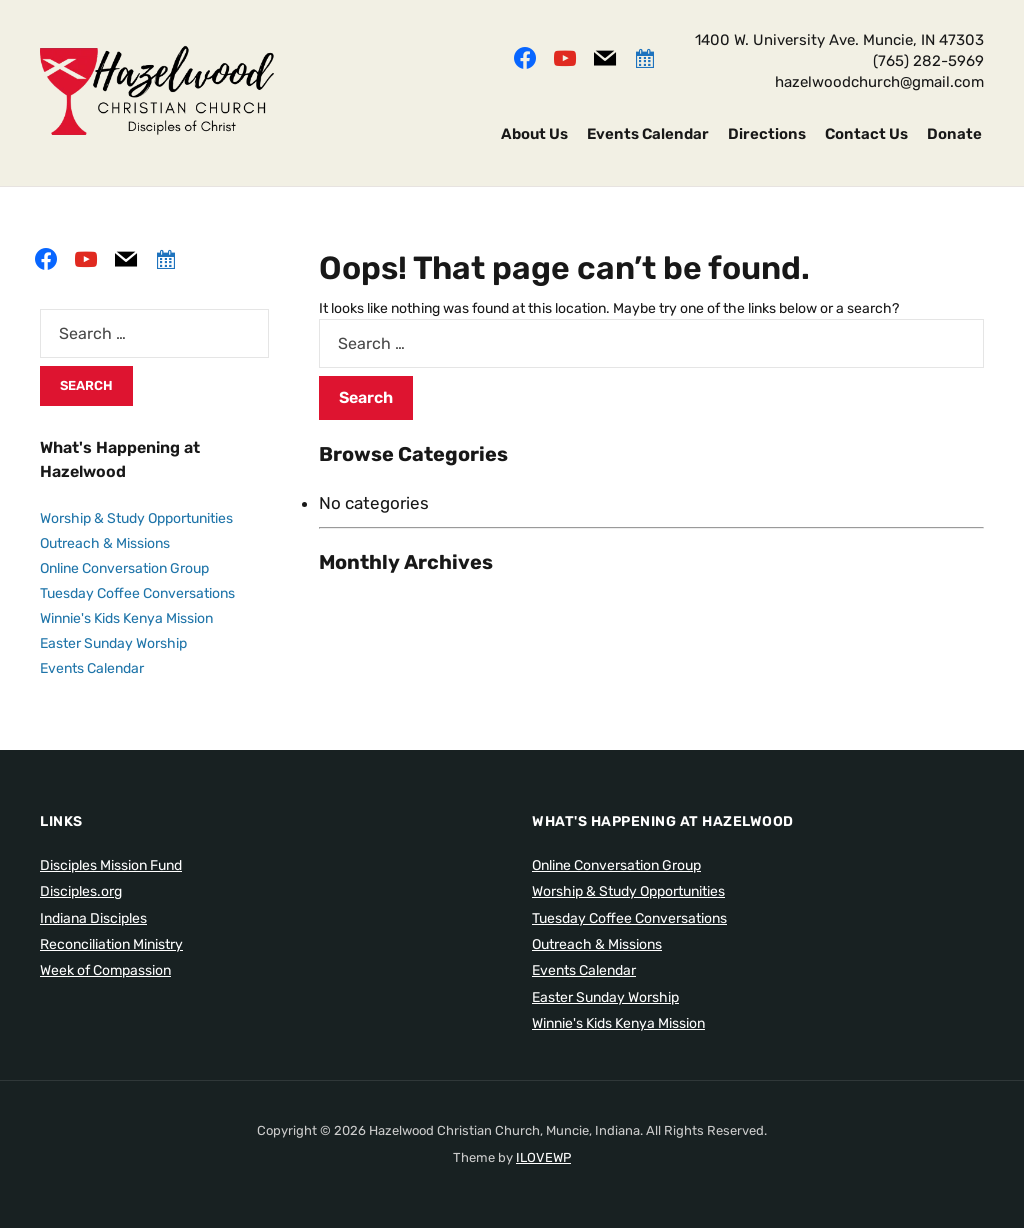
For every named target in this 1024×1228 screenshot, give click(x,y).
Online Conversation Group (124, 568)
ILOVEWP (543, 1157)
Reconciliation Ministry (111, 944)
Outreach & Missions (105, 543)
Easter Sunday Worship (113, 643)
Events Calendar (648, 134)
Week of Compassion (105, 970)
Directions (767, 134)
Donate (954, 134)
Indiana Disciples (93, 918)
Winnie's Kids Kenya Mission (126, 618)
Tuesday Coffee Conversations (137, 593)
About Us (534, 134)
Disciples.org (81, 891)
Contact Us (866, 134)
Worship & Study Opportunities (136, 518)
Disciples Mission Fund (111, 865)
